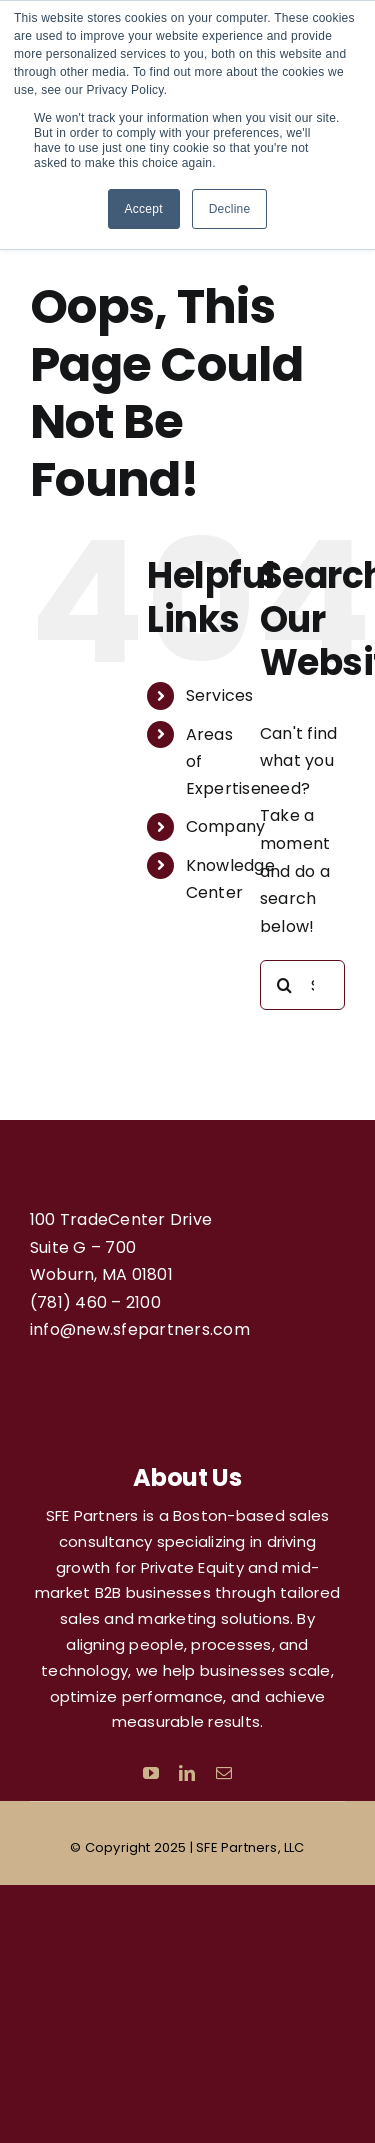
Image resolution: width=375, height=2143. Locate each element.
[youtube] (151, 1773)
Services (220, 695)
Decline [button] (230, 209)
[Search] (285, 985)
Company (226, 826)
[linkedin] (187, 1773)
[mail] (224, 1773)
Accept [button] (144, 209)
